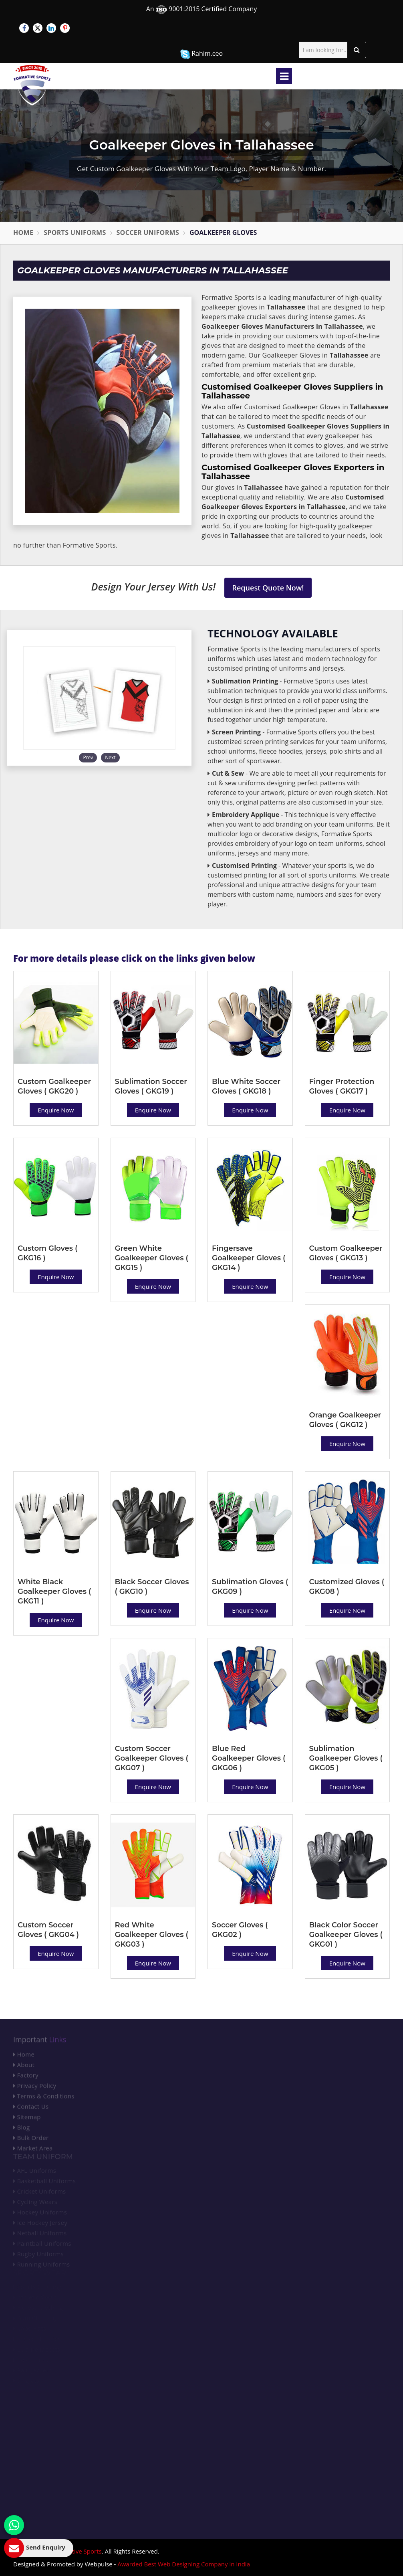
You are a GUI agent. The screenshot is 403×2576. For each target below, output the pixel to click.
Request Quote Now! (268, 587)
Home (23, 232)
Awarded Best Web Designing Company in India (183, 2564)
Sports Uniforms (75, 232)
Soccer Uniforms (148, 232)
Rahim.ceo (201, 54)
